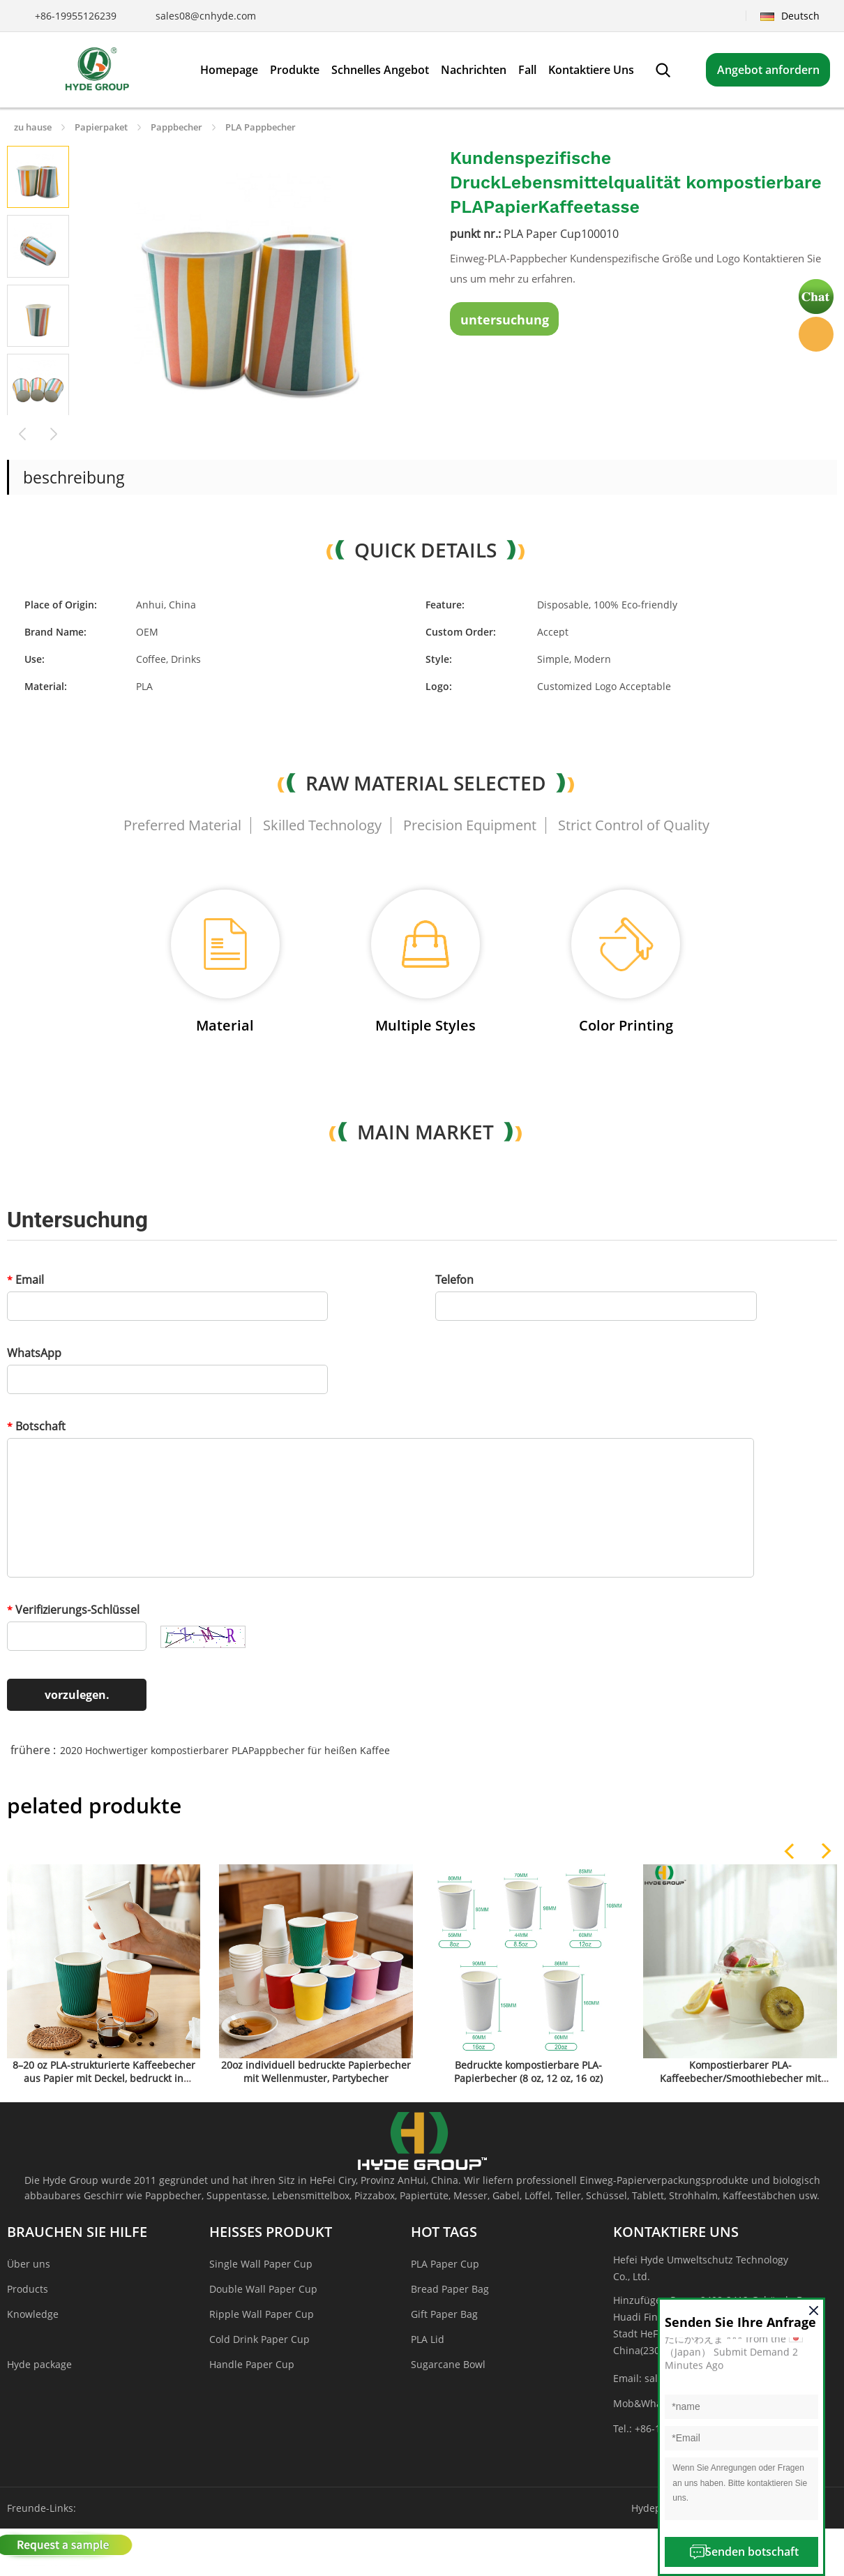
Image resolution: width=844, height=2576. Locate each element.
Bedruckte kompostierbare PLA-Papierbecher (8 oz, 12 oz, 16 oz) (528, 2071)
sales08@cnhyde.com (206, 15)
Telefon (454, 1279)
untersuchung (504, 319)
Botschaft (36, 1426)
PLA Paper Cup (445, 2263)
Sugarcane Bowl (448, 2364)
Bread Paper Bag (450, 2289)
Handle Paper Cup (251, 2364)
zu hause (33, 127)
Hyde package (39, 2364)
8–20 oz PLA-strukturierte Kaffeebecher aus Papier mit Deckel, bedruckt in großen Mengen (104, 2078)
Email (25, 1279)
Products (27, 2289)
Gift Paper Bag (444, 2314)
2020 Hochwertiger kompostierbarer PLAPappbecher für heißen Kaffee (225, 1750)
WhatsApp (34, 1353)
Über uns (28, 2263)
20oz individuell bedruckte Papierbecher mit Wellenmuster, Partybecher (316, 2071)
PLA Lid (427, 2339)
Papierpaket (101, 127)
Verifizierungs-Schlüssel (73, 1609)
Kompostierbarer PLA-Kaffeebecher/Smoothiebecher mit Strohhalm (740, 2078)
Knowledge (33, 2314)
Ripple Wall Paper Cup (261, 2314)
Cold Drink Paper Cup (259, 2339)
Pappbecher (176, 127)
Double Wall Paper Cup (263, 2289)
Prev (22, 432)
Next (54, 432)
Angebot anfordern (768, 69)
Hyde (816, 334)
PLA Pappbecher (260, 127)
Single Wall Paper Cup (260, 2263)
